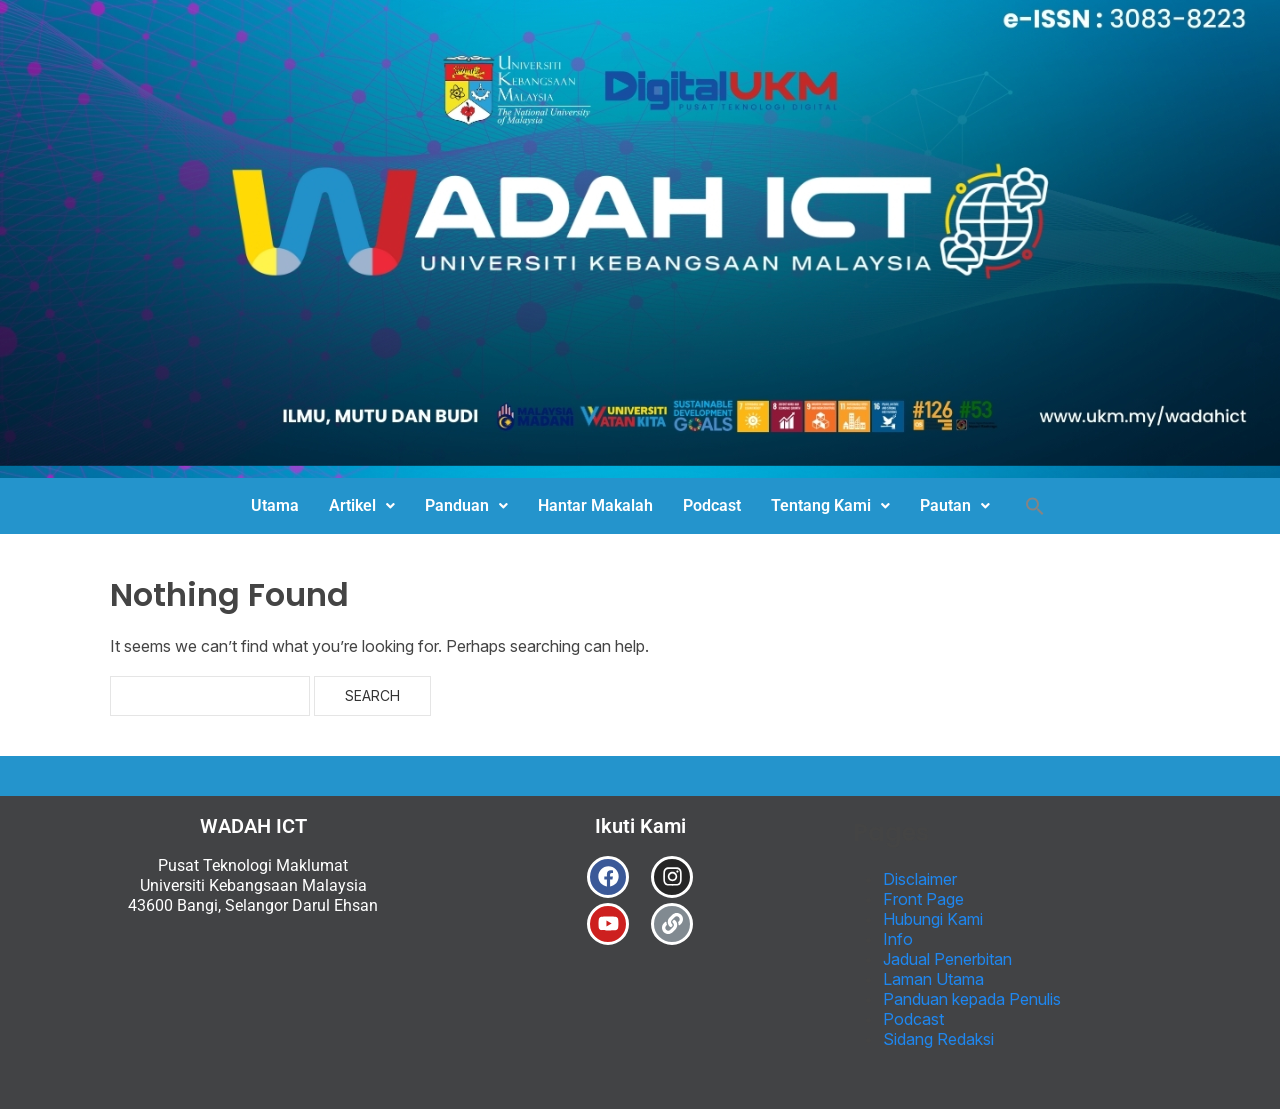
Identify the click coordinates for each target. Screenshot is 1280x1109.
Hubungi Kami (933, 919)
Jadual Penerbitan (947, 959)
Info (898, 939)
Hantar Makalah (595, 505)
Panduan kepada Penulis (972, 999)
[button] (362, 506)
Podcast (712, 505)
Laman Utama (933, 979)
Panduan (466, 505)
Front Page (923, 899)
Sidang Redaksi (938, 1039)
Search (372, 695)
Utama (275, 505)
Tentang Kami (830, 505)
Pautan (955, 505)
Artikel (362, 505)
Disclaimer (920, 879)
